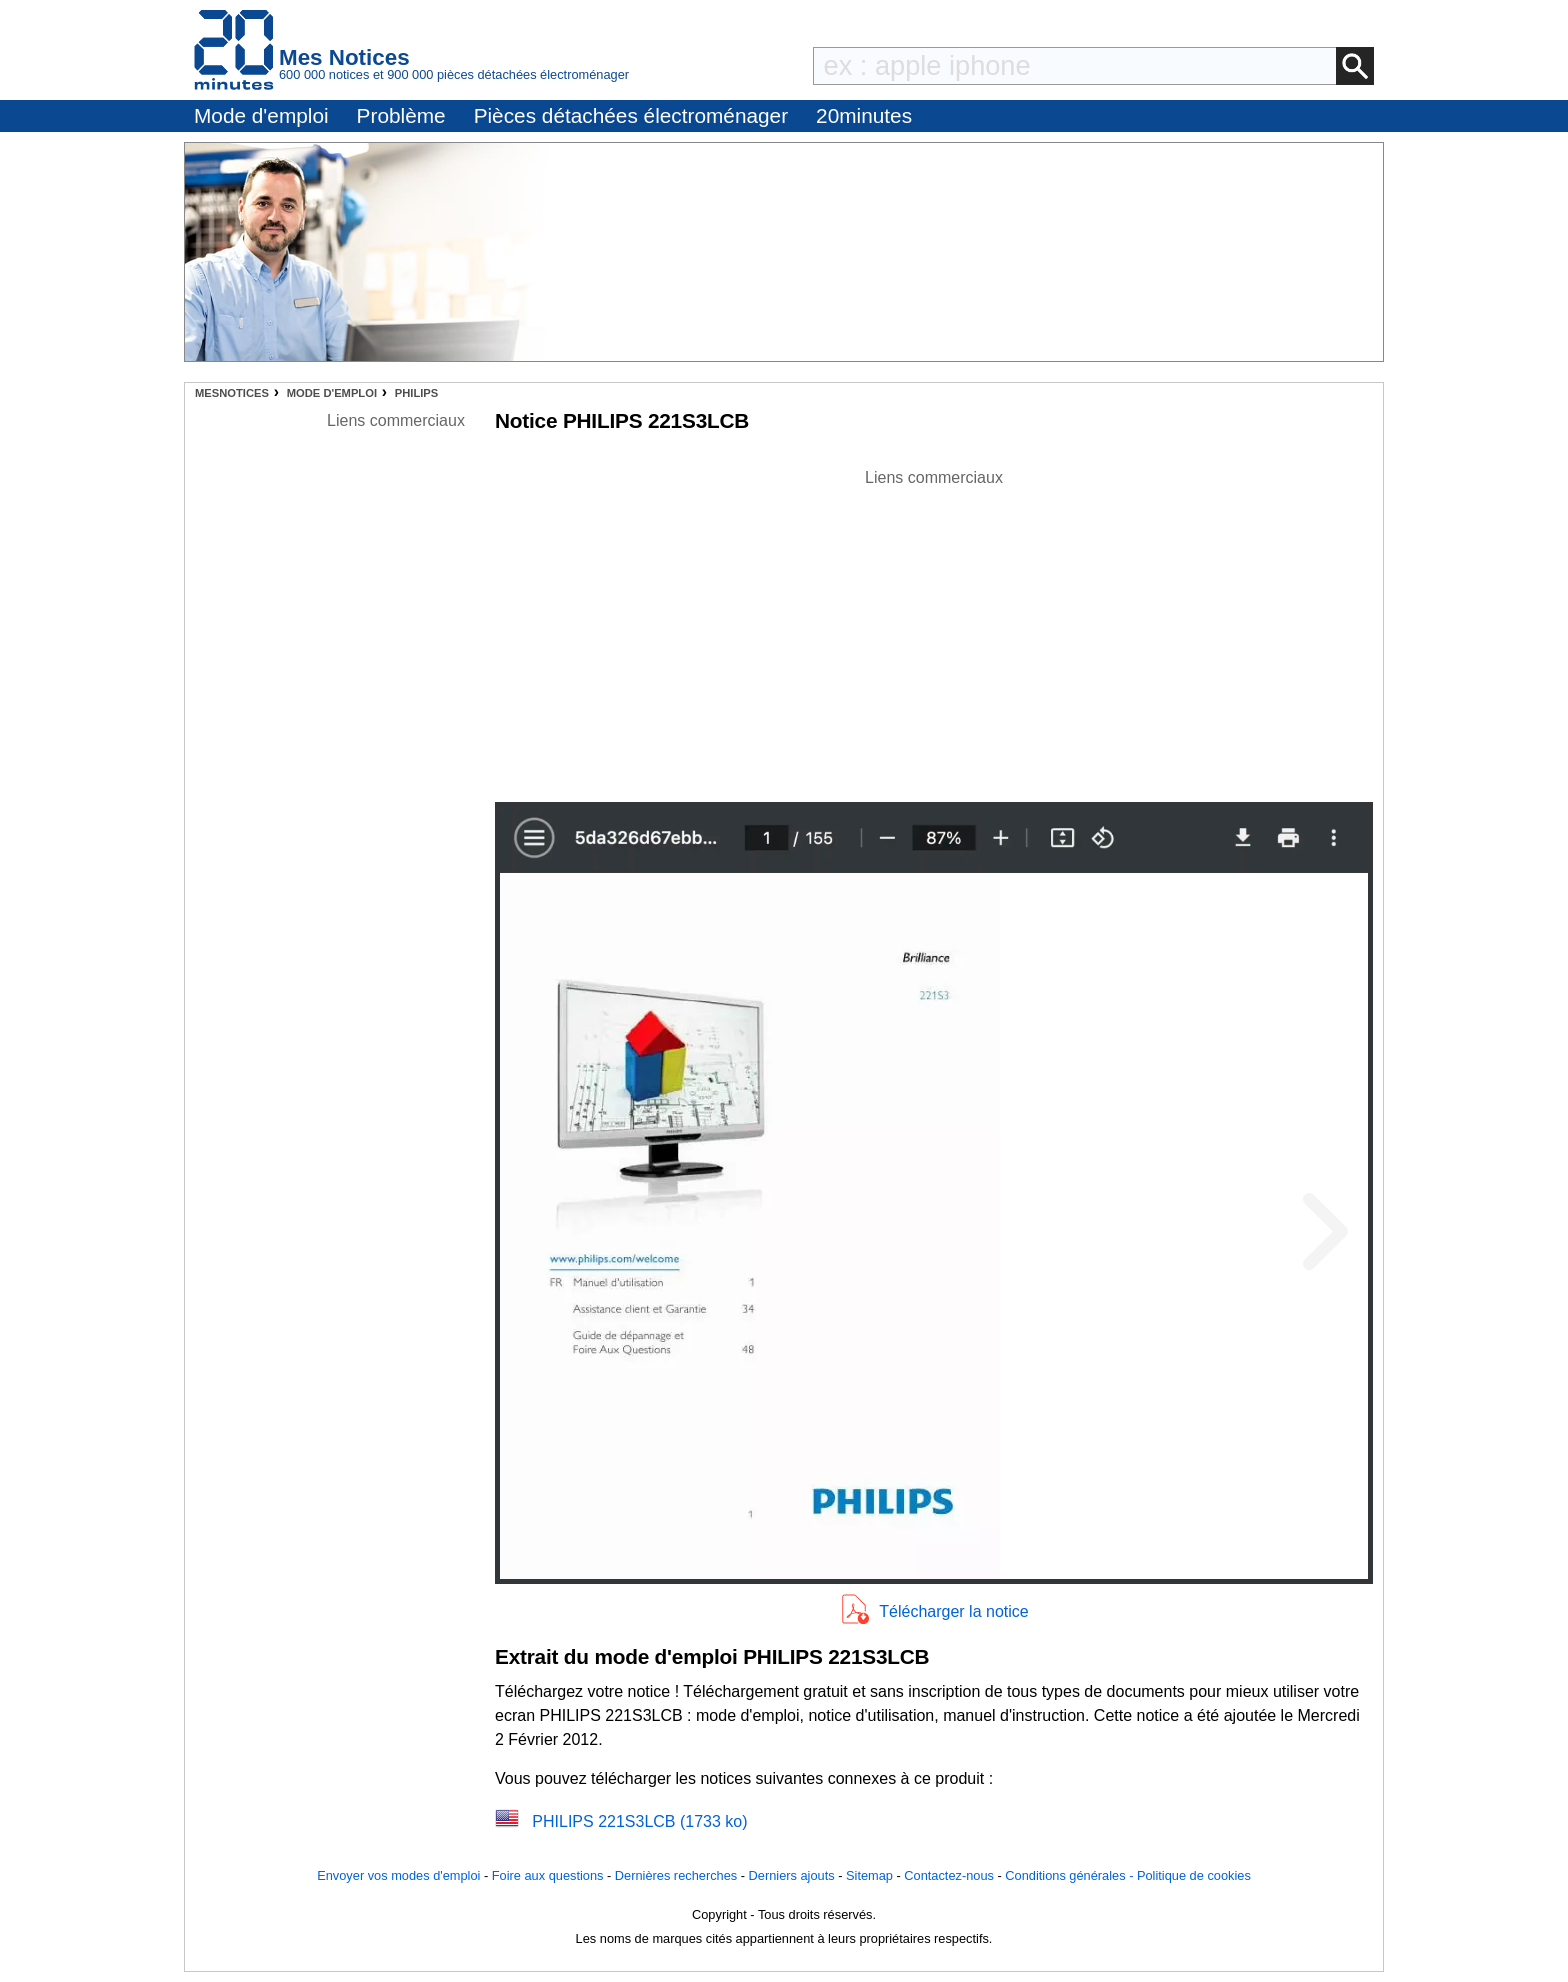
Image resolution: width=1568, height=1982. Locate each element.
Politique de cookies (1194, 1875)
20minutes (864, 115)
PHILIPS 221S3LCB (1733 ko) (639, 1821)
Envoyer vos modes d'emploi (398, 1875)
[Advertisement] (934, 630)
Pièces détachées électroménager (631, 115)
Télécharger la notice (953, 1611)
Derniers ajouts (792, 1875)
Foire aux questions (548, 1875)
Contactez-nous (949, 1875)
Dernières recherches (676, 1875)
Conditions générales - (1071, 1875)
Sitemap (869, 1875)
